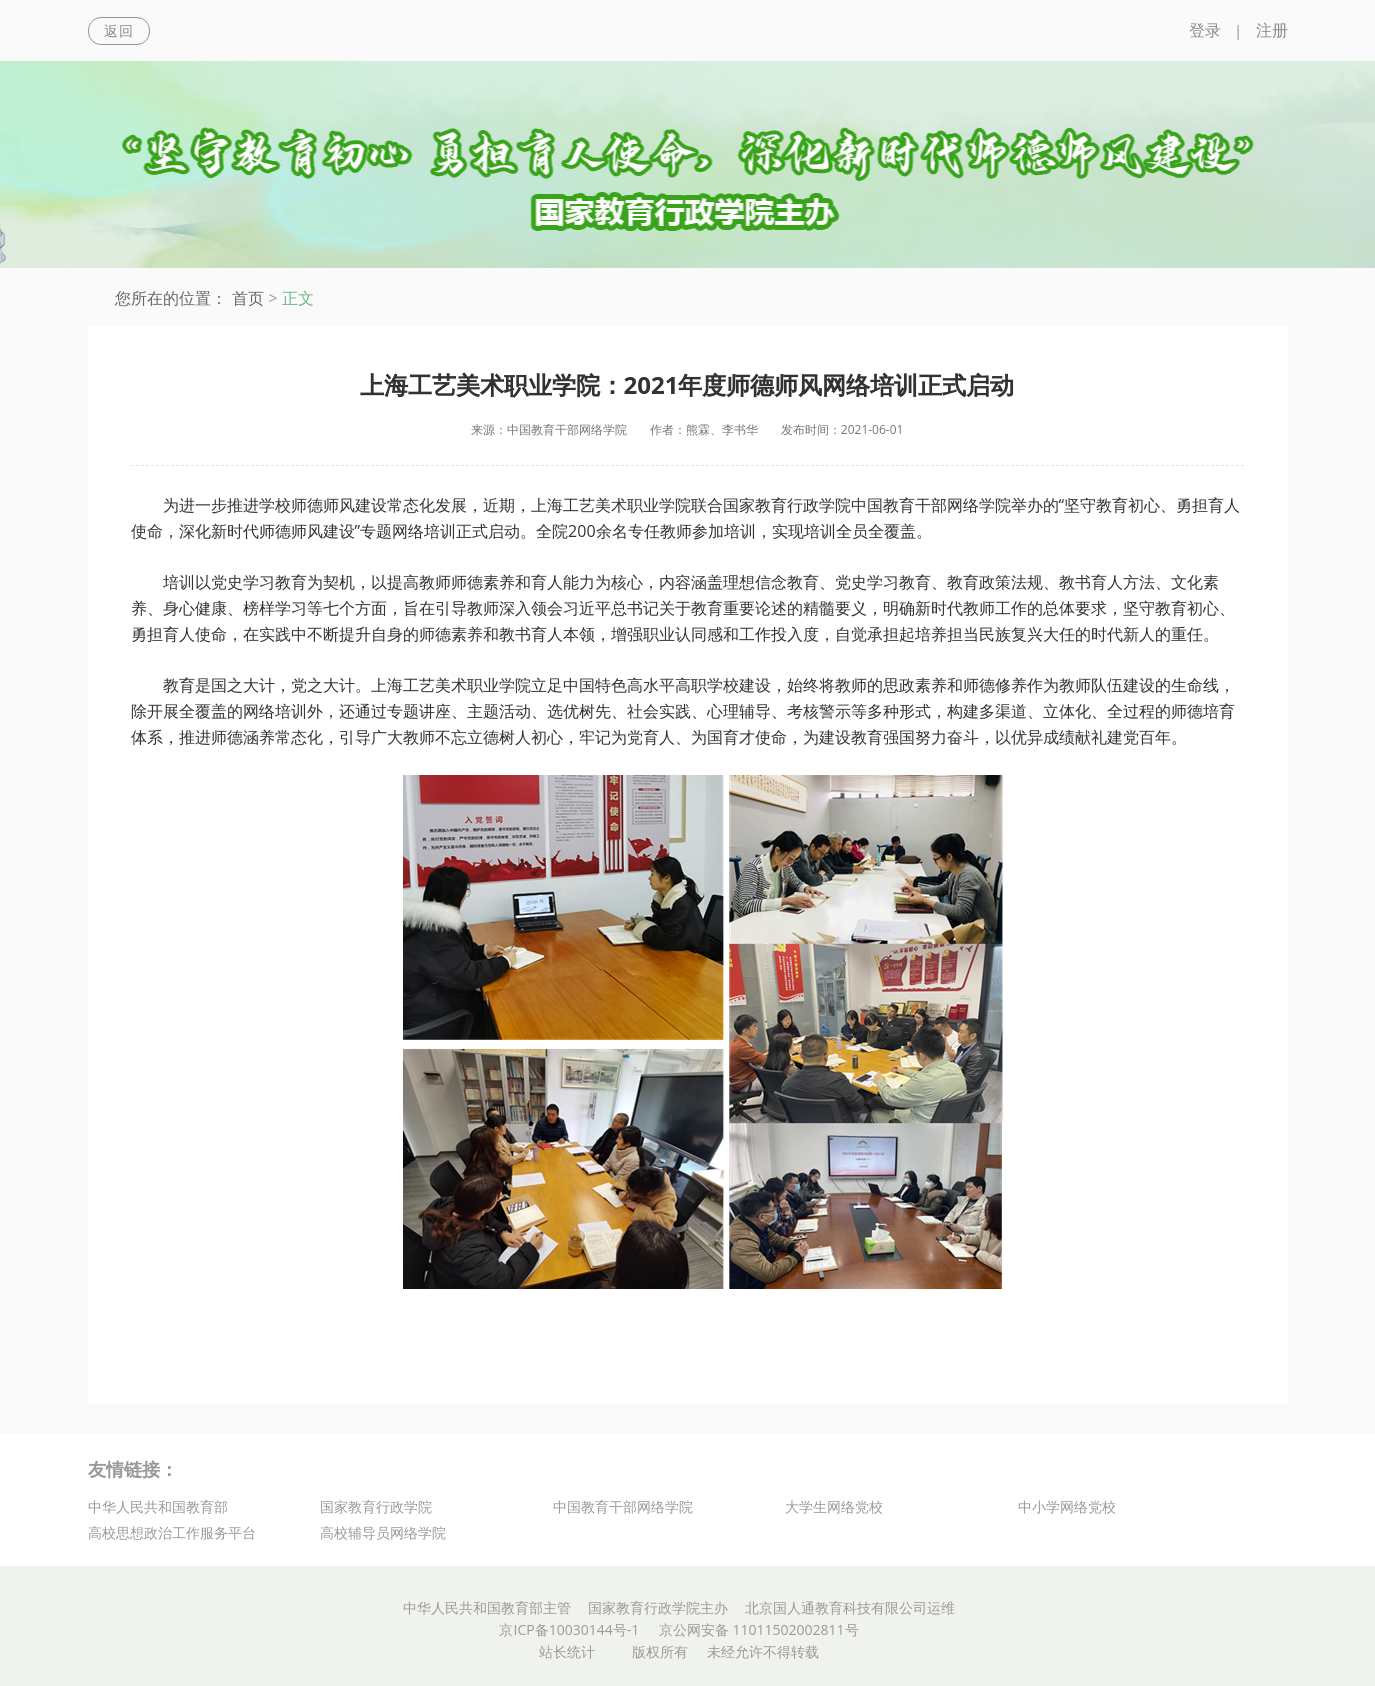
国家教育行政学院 (376, 1506)
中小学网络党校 (1067, 1506)
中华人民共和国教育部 (158, 1506)
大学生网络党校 (834, 1506)
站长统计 (567, 1651)
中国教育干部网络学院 (623, 1506)
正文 (298, 298)
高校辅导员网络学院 (383, 1532)
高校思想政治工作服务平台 (172, 1532)
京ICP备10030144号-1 (569, 1629)
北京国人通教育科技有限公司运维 (850, 1607)
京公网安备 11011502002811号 (759, 1629)
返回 (119, 30)
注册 (1272, 30)
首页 (248, 298)
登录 (1205, 30)
